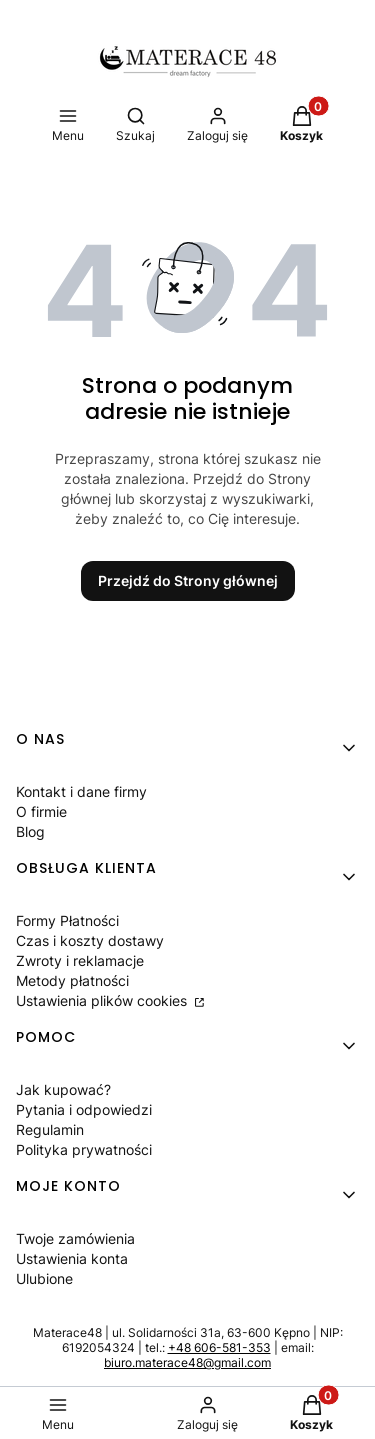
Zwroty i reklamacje (80, 960)
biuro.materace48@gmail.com (187, 1362)
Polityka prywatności (84, 1149)
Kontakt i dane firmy (81, 791)
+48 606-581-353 (219, 1347)
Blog (30, 831)
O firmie (41, 811)
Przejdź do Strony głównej (188, 580)
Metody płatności (72, 980)
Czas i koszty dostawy (90, 940)
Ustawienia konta (72, 1258)
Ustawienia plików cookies (103, 1000)
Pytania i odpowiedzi (84, 1109)
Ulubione (44, 1278)
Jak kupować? (63, 1089)
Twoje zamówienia (75, 1238)
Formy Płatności (67, 920)
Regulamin (50, 1129)
